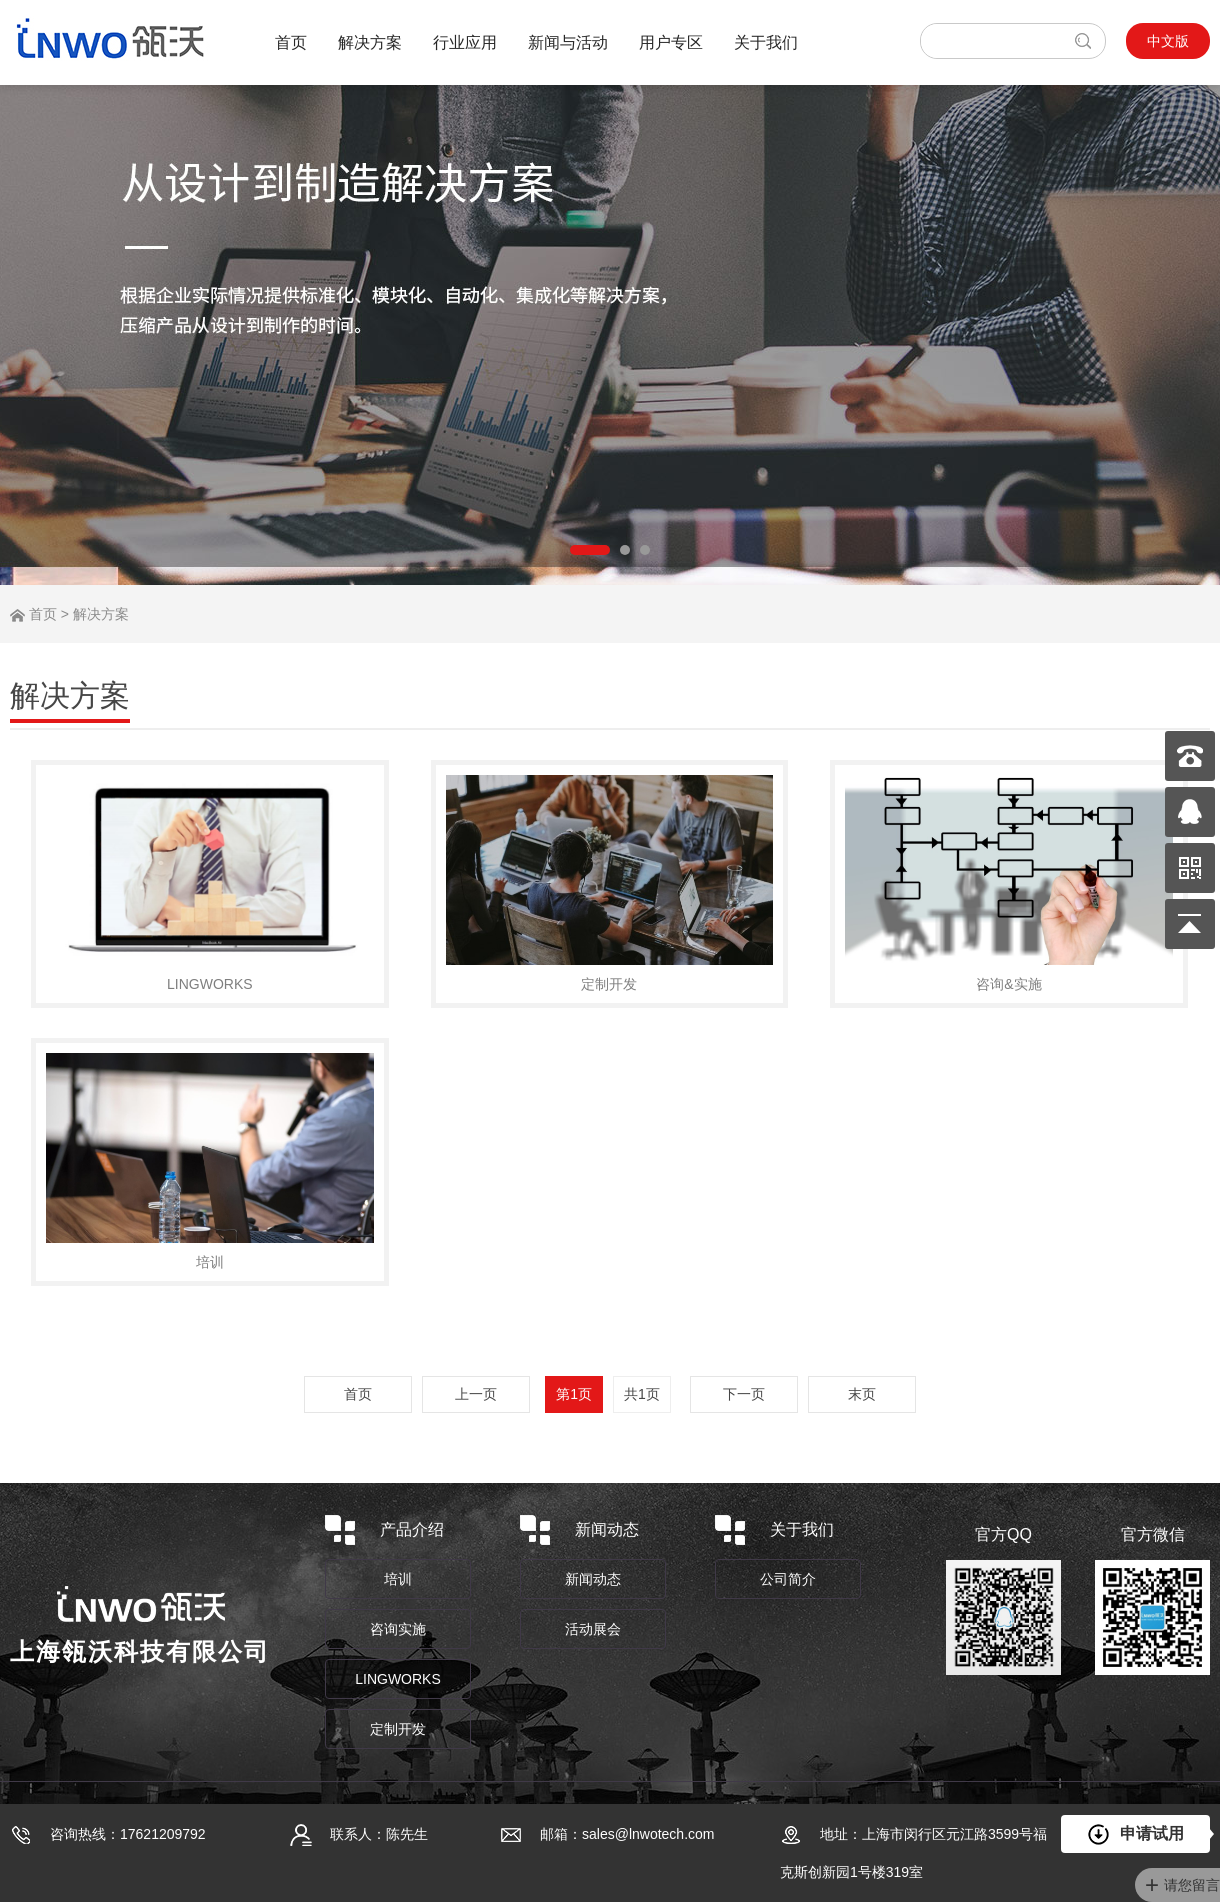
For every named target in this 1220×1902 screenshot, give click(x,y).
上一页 (476, 1394)
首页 (291, 42)
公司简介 (788, 1579)
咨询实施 (398, 1629)
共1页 (642, 1394)
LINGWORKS (398, 1679)
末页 (862, 1394)
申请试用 (1136, 1835)
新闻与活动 (568, 42)
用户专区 (671, 42)
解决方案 (370, 42)
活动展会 (593, 1629)
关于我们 (766, 42)
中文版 (1168, 41)
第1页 (574, 1394)
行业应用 (465, 42)
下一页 (744, 1394)
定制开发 (398, 1729)
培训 (398, 1579)
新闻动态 (593, 1579)
